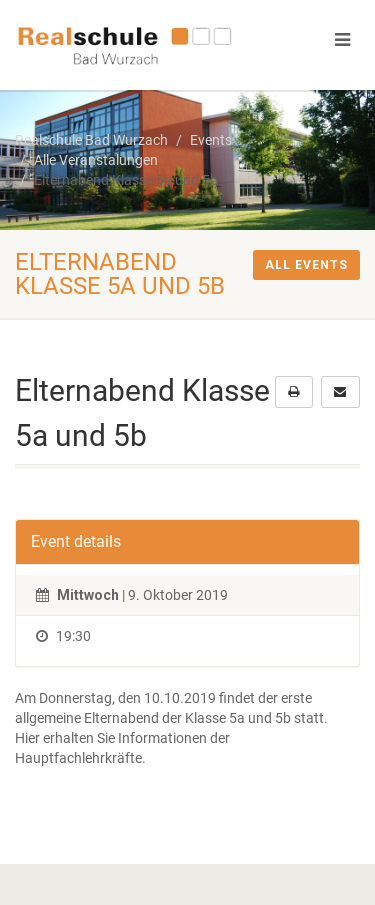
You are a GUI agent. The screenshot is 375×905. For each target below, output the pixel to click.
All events (306, 265)
